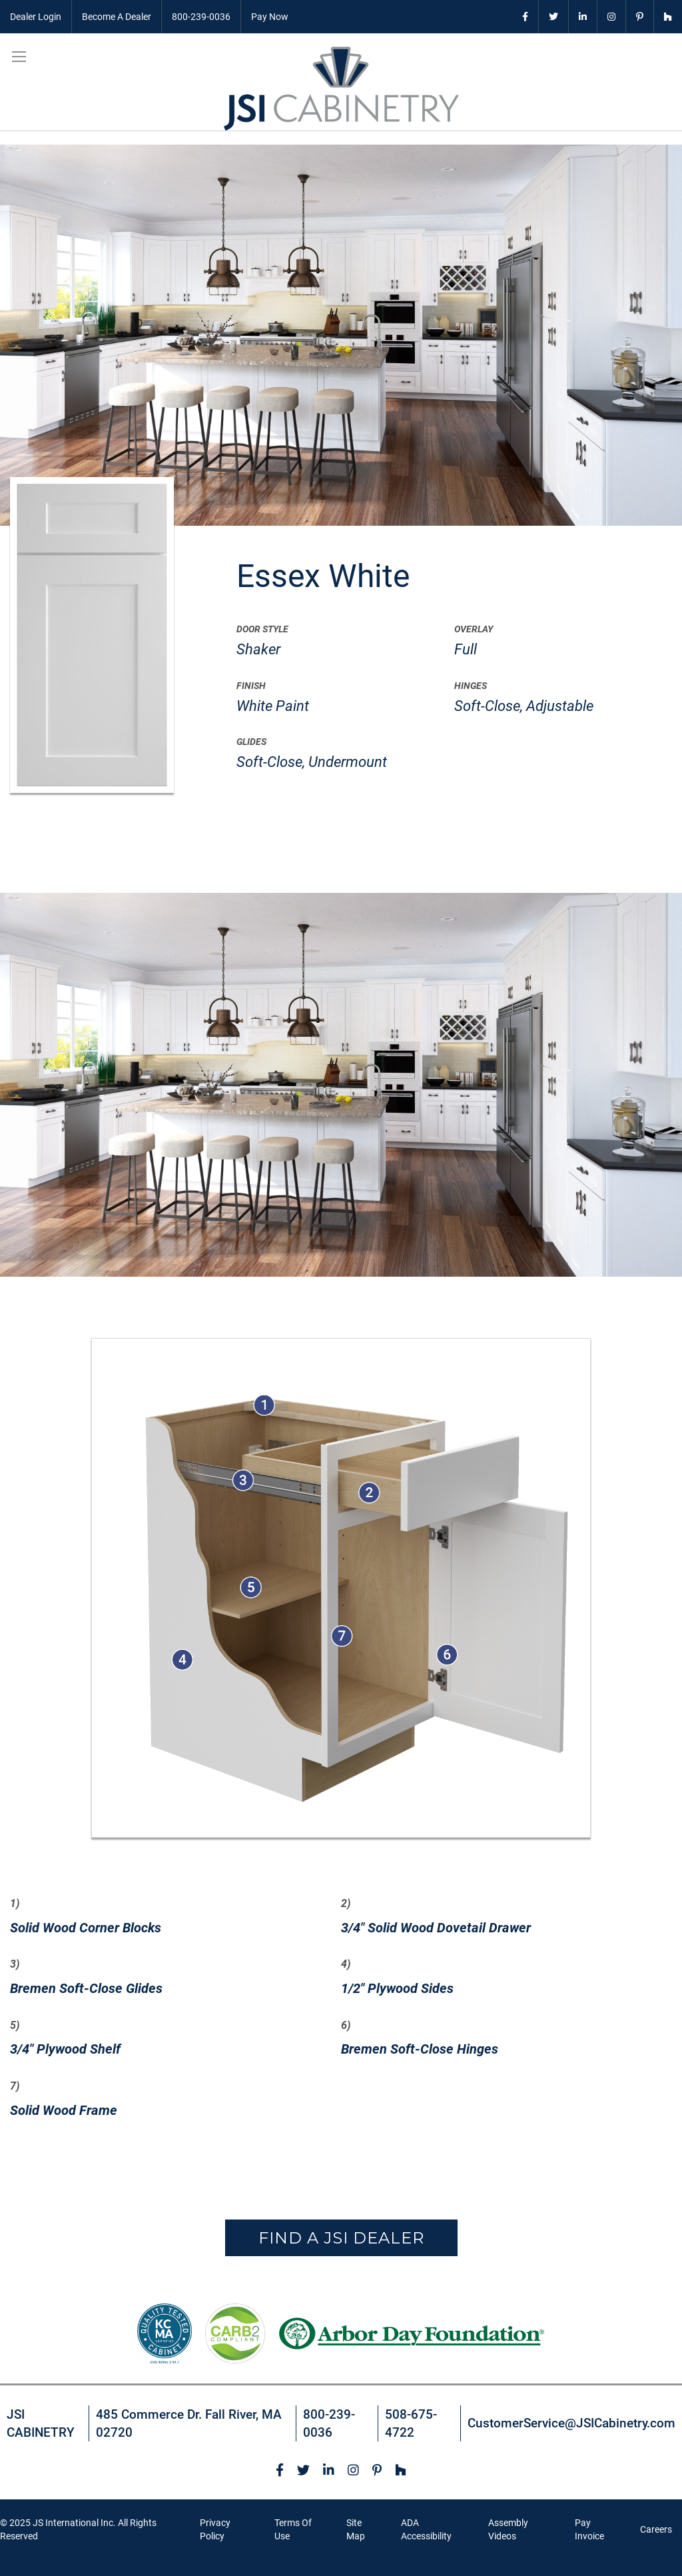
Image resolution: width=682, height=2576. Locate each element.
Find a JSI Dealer (341, 2238)
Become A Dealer (116, 16)
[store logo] (341, 89)
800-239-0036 (201, 16)
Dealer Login (35, 16)
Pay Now (269, 16)
